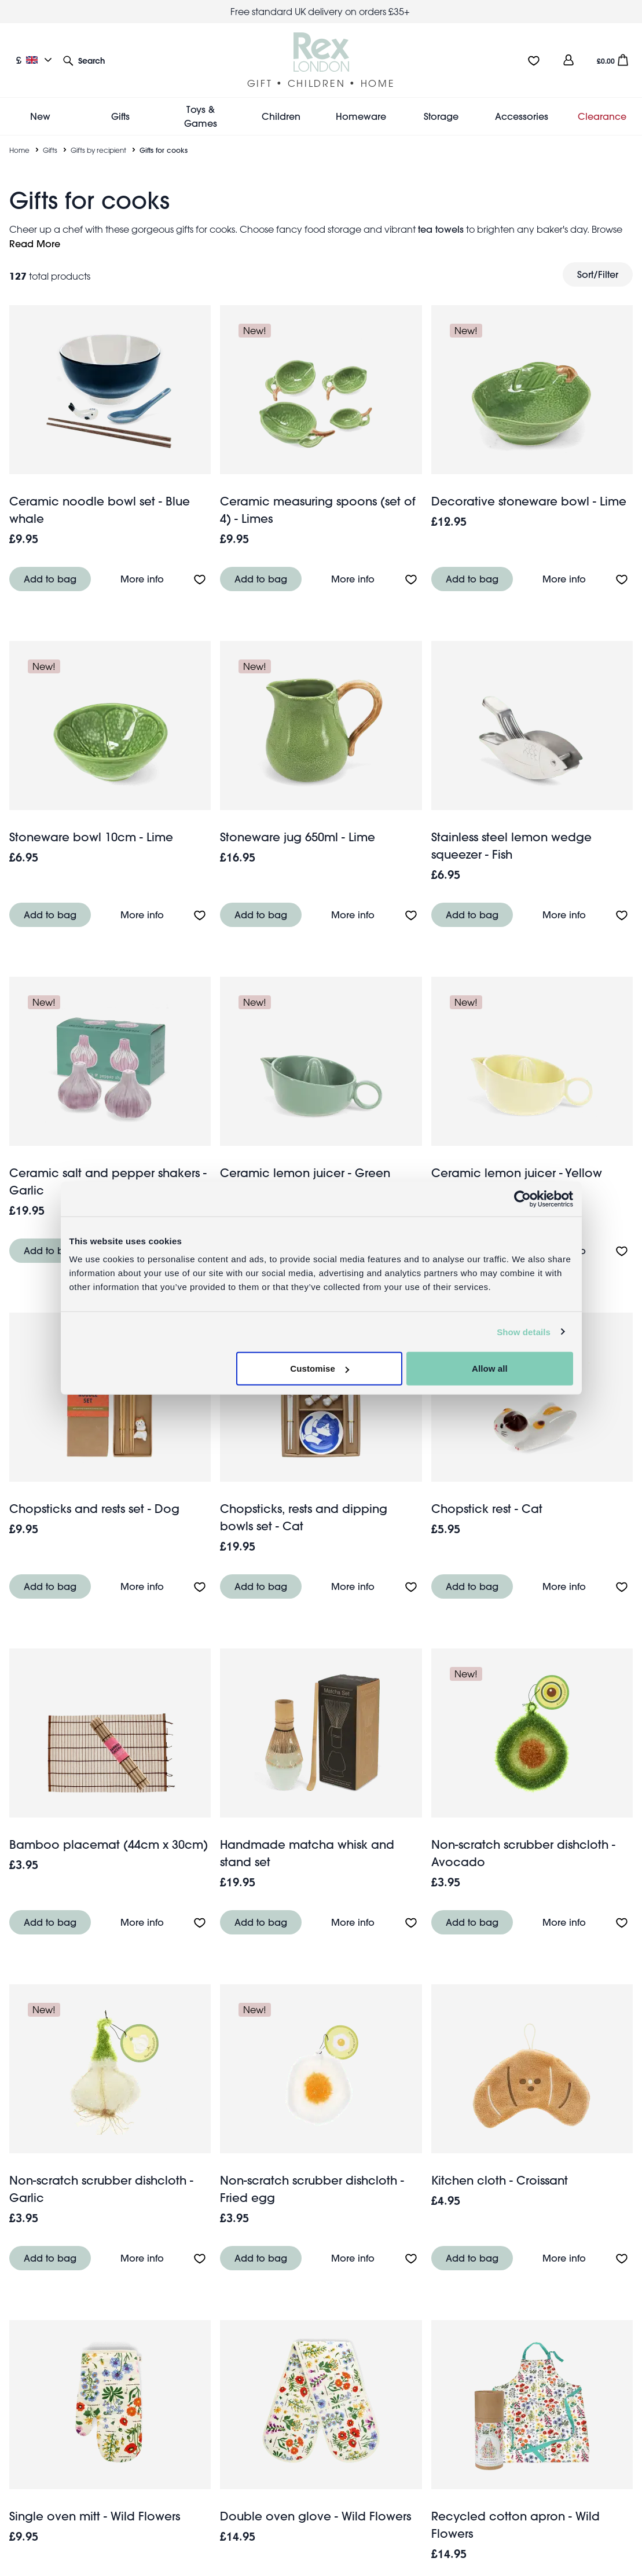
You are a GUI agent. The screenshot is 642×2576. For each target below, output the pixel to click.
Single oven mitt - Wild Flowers (94, 2516)
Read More (34, 243)
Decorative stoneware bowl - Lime (528, 501)
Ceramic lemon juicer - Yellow (516, 1173)
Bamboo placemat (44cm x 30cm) (108, 1844)
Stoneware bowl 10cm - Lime (91, 837)
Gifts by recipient (98, 150)
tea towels (441, 229)
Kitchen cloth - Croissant (499, 2180)
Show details (524, 1331)
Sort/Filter (597, 274)
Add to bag (50, 579)
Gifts (50, 150)
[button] (83, 60)
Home (19, 150)
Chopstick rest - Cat (486, 1508)
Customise (319, 1368)
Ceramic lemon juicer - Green (305, 1173)
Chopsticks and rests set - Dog (94, 1508)
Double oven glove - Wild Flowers (315, 2516)
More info (142, 579)
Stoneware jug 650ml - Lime (297, 837)
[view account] (568, 60)
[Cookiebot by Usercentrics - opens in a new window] (522, 1198)
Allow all (490, 1368)
